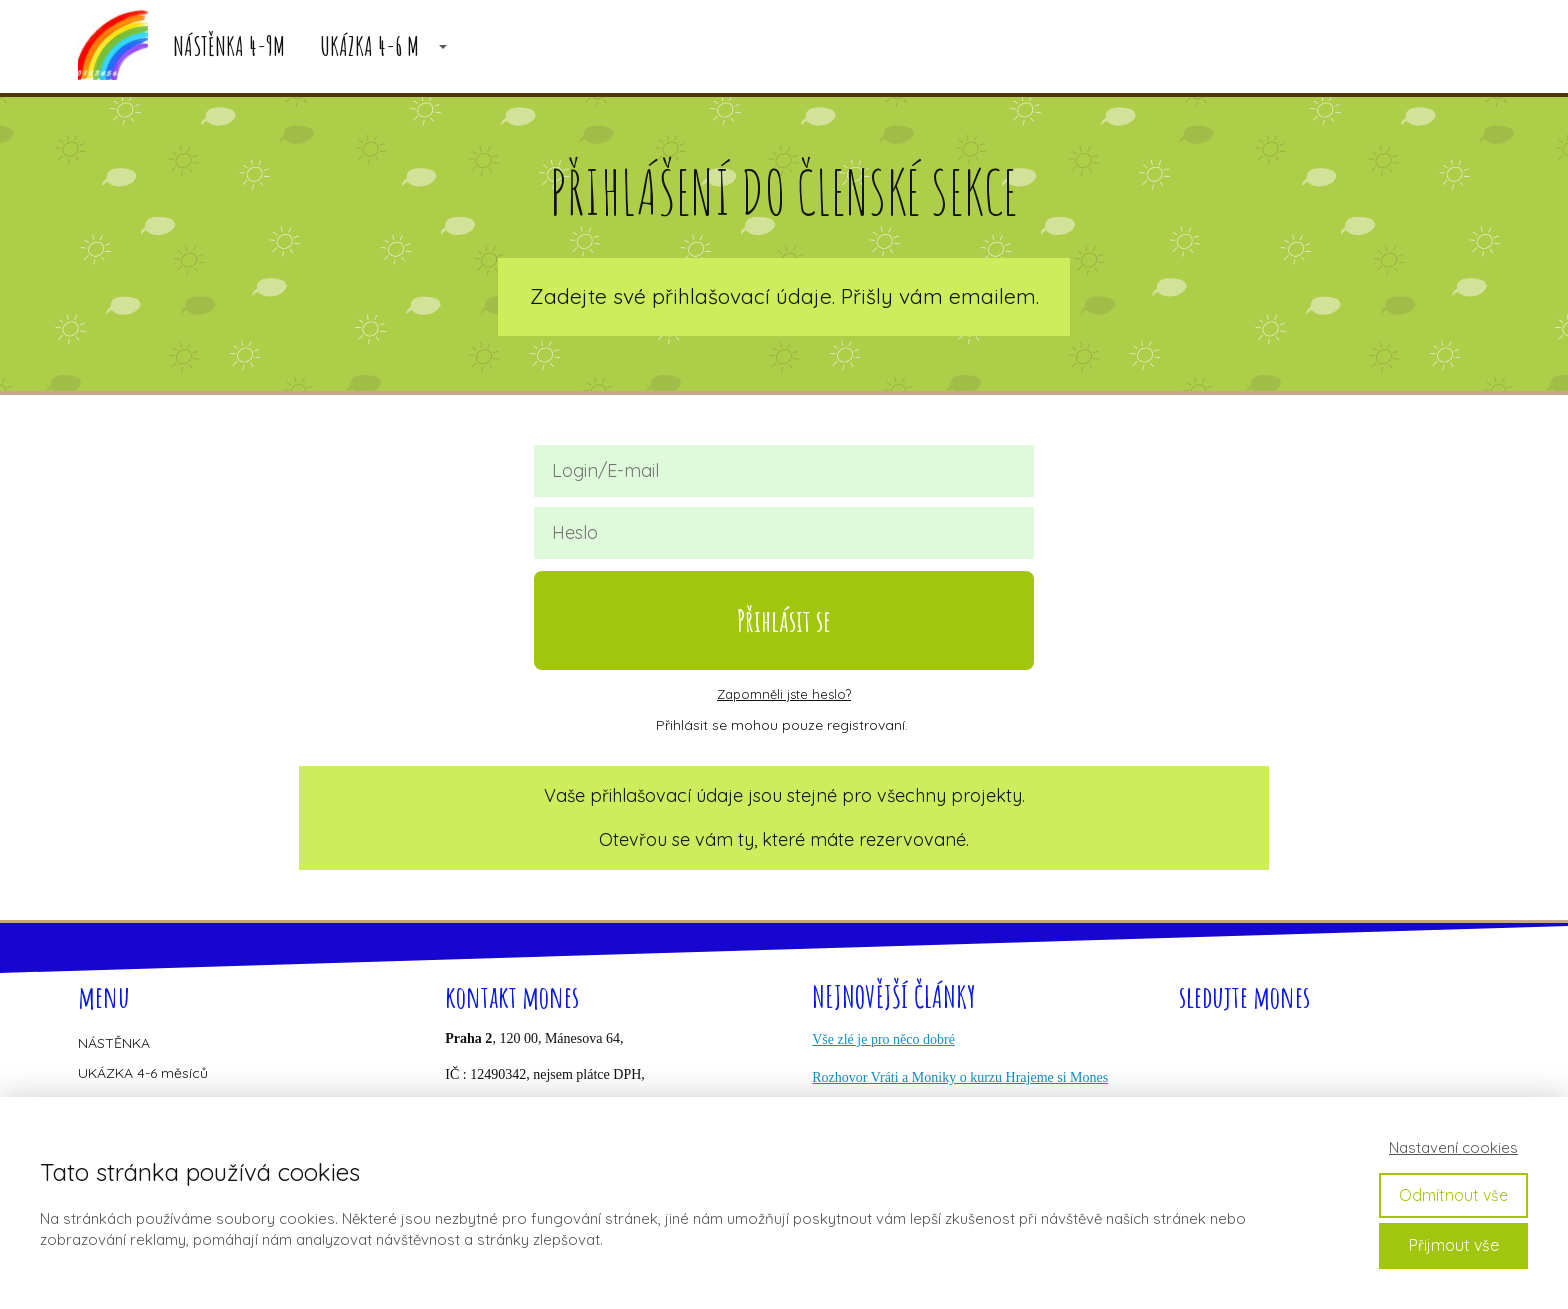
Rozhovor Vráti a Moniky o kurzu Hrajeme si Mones (960, 1077)
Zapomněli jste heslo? (784, 694)
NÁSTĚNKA (114, 1043)
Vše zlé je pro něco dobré (883, 1039)
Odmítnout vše (1453, 1195)
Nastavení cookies (1453, 1147)
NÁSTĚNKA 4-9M (229, 46)
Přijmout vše (1454, 1245)
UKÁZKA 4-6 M (369, 46)
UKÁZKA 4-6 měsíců (143, 1073)
